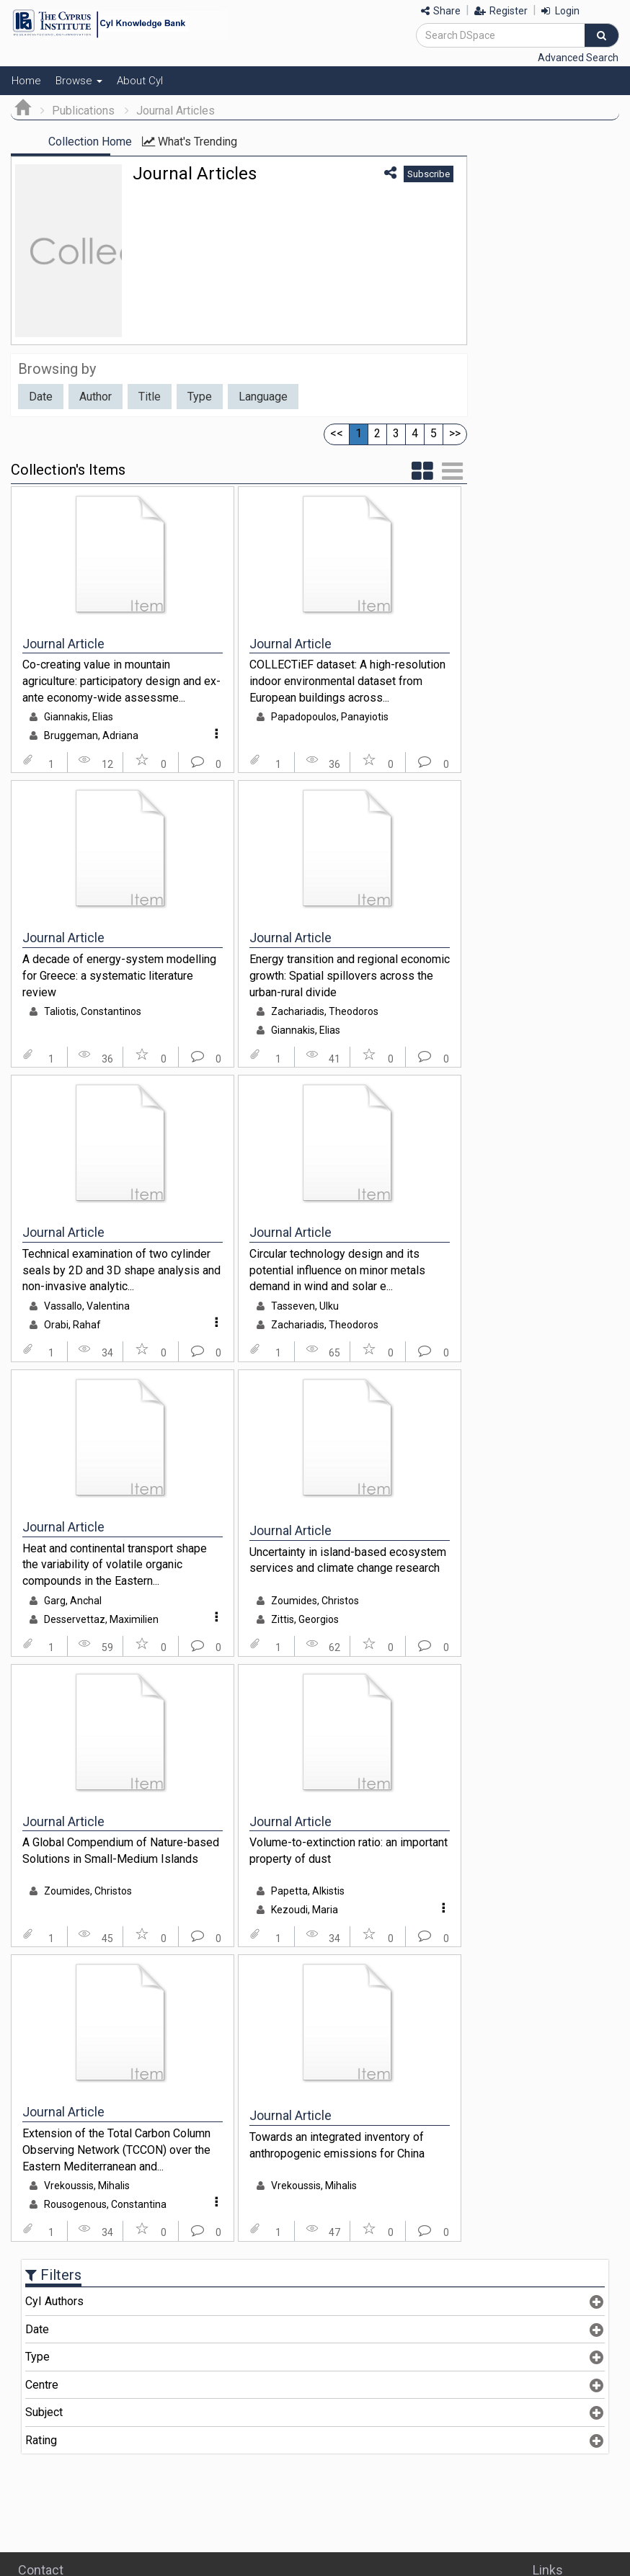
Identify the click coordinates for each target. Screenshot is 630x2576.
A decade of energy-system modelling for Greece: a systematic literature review (119, 975)
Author (95, 396)
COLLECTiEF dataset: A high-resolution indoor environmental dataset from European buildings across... (347, 681)
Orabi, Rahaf (72, 1325)
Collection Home (90, 141)
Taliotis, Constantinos (92, 1011)
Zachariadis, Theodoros (324, 1011)
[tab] (315, 2301)
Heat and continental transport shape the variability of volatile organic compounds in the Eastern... (114, 1565)
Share (441, 11)
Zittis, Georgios (305, 1619)
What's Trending (250, 141)
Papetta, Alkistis (308, 1891)
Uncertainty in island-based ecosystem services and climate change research (347, 1560)
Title (149, 396)
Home (26, 80)
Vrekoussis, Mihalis (87, 2185)
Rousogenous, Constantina (105, 2204)
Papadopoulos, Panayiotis (330, 717)
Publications (83, 110)
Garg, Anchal (73, 1600)
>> (455, 433)
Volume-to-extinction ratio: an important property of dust (348, 1850)
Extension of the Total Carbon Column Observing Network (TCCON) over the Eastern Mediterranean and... (116, 2149)
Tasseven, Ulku (305, 1306)
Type (199, 396)
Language (263, 396)
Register (501, 11)
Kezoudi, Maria (304, 1909)
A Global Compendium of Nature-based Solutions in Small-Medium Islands (120, 1850)
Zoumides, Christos (315, 1600)
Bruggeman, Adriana (91, 735)
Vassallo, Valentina (87, 1306)
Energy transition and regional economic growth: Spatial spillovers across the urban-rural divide (349, 975)
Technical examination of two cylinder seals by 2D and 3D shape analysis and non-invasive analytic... (121, 1270)
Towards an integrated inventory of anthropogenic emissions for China (337, 2145)
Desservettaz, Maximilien (101, 1619)
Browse (79, 80)
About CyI (140, 80)
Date (41, 396)
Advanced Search (578, 57)
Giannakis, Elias (78, 717)
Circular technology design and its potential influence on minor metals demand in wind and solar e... (337, 1270)
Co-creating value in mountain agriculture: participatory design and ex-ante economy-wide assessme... (121, 681)
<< (336, 433)
